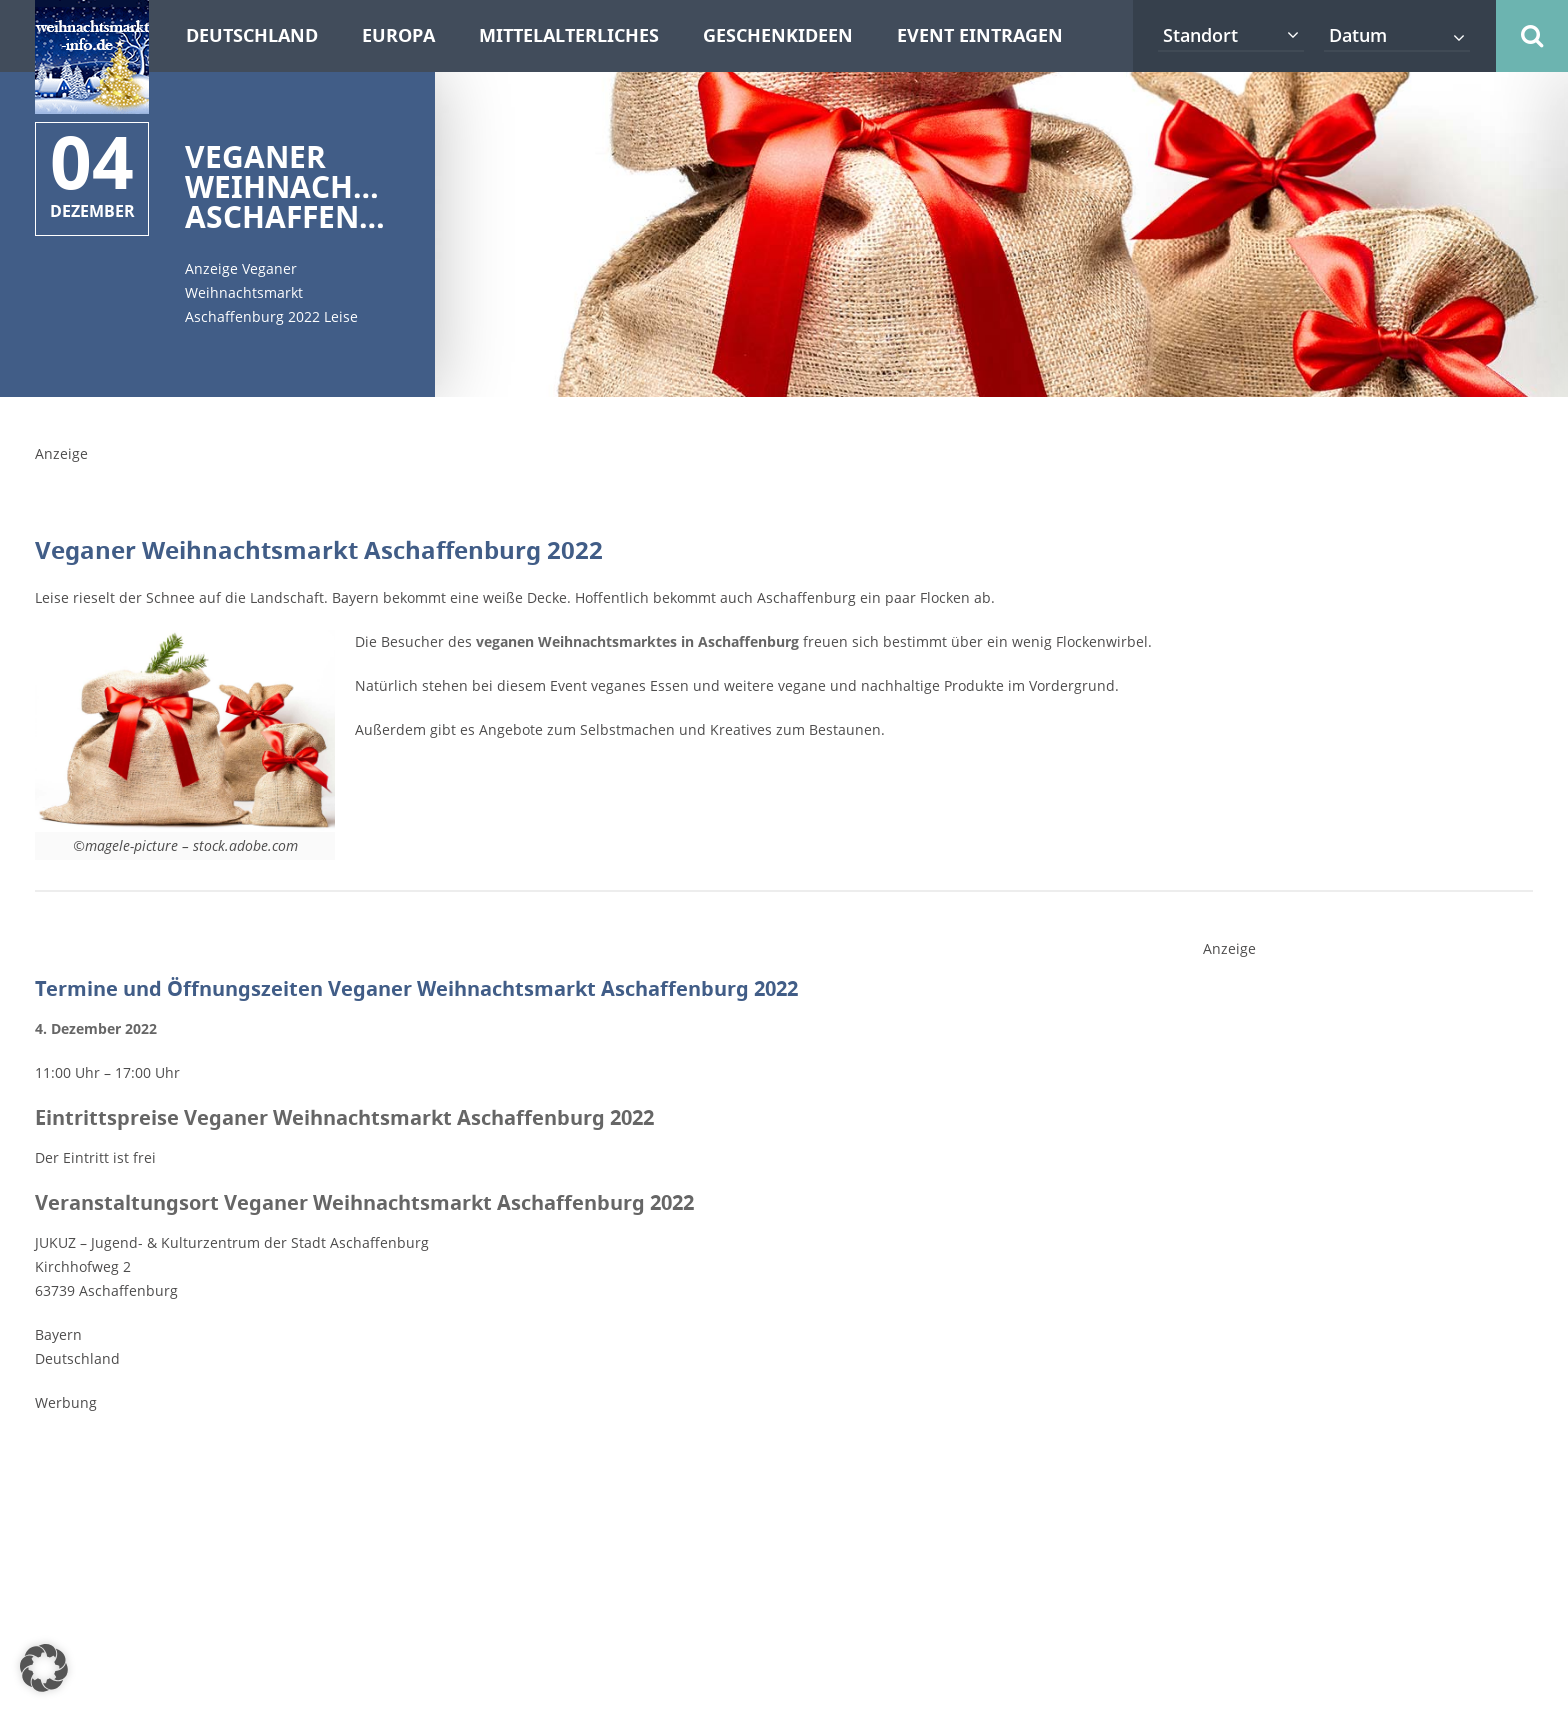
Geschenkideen (778, 35)
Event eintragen (980, 35)
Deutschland (252, 35)
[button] (44, 1668)
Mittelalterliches (569, 35)
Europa (398, 35)
